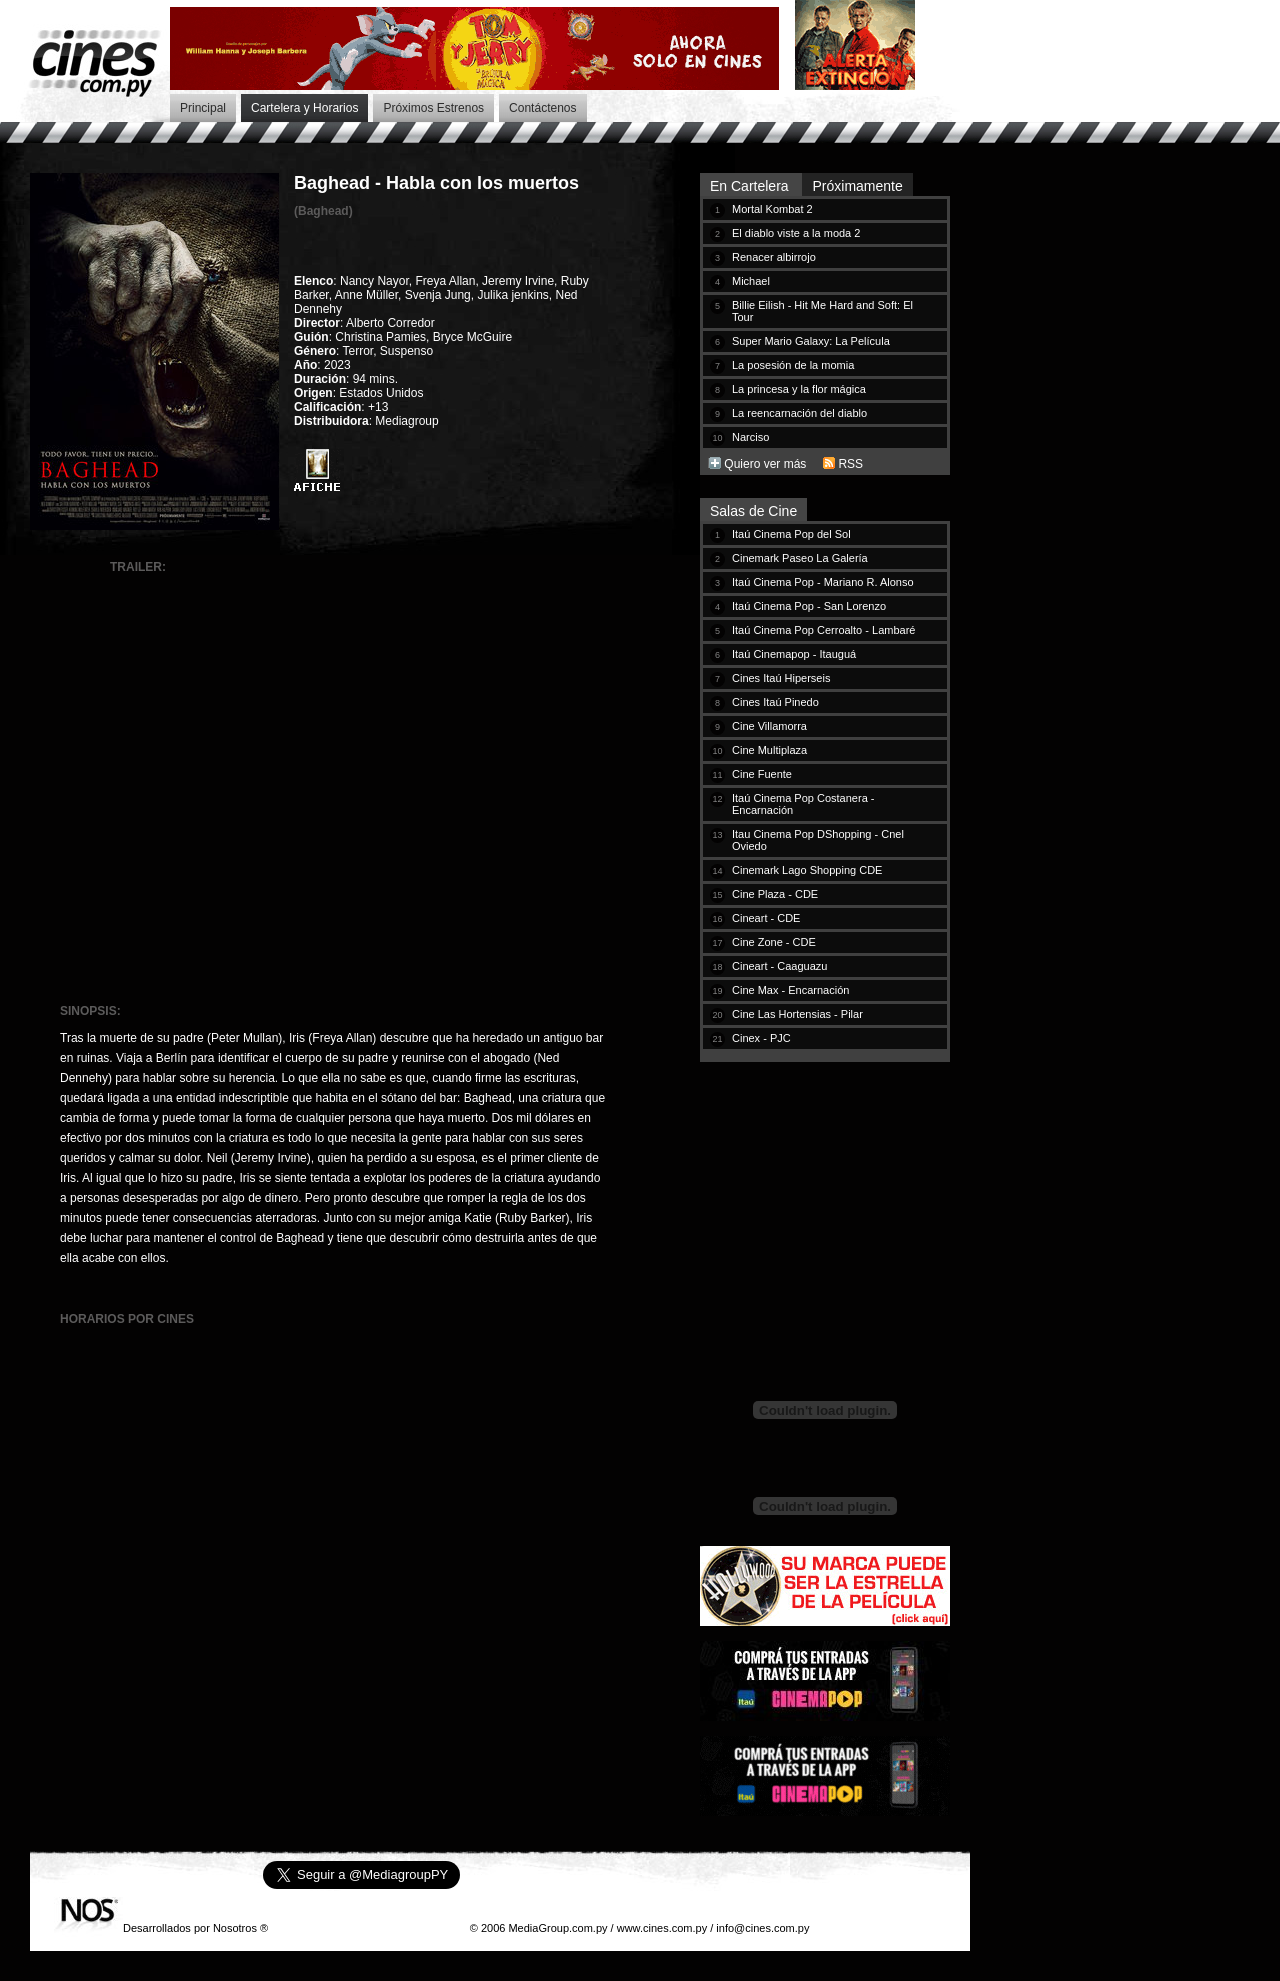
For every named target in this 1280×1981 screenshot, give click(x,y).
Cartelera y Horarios (304, 108)
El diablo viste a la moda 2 (796, 233)
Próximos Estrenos (433, 108)
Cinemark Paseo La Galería (800, 558)
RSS (850, 464)
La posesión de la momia (793, 365)
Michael (751, 281)
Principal (203, 108)
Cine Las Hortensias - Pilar (797, 1014)
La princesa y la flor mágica (799, 389)
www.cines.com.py (662, 1928)
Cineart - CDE (766, 918)
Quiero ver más (765, 464)
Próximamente (857, 186)
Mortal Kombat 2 (772, 209)
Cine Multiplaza (769, 750)
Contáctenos (542, 108)
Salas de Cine (753, 511)
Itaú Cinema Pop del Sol (791, 534)
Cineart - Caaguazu (779, 966)
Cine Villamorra (769, 726)
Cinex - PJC (761, 1038)
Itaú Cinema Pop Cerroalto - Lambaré (823, 630)
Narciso (750, 437)
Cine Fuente (762, 774)
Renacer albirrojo (774, 257)
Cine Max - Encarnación (790, 990)
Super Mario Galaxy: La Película (811, 341)
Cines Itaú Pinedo (775, 702)
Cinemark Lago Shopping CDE (807, 870)
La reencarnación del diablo (799, 413)
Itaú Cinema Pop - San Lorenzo (809, 606)
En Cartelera (751, 186)
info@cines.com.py (762, 1928)
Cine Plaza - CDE (775, 894)
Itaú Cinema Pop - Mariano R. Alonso (823, 582)
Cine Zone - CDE (774, 942)
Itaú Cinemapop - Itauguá (794, 654)
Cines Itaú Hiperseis (781, 678)
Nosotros (235, 1928)
